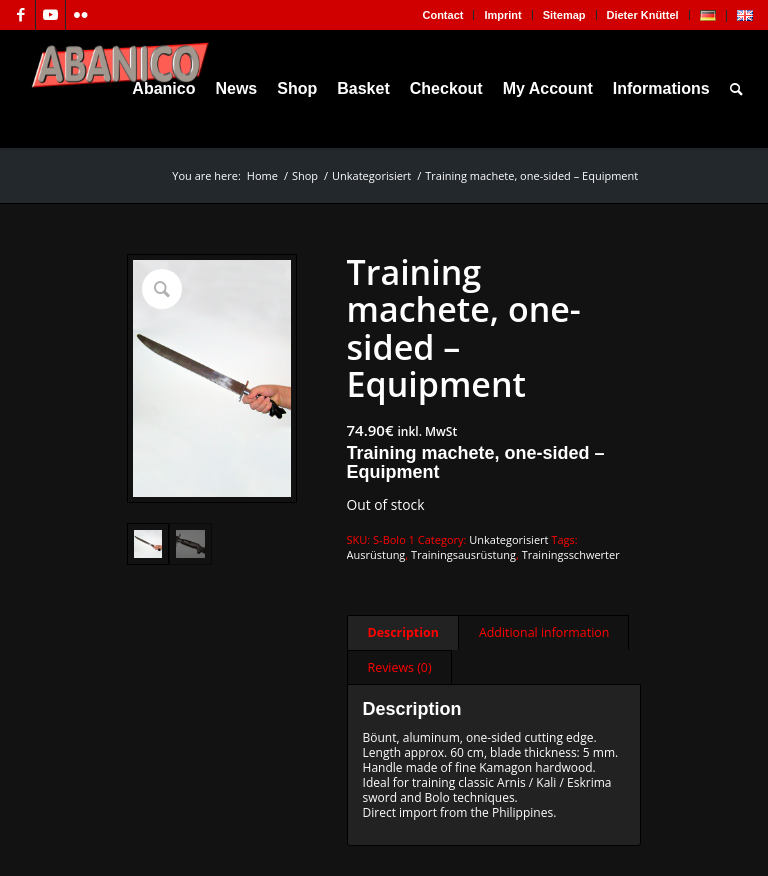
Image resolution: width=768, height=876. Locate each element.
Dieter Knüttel (643, 15)
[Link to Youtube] (50, 15)
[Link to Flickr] (81, 15)
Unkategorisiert (508, 539)
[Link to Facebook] (20, 15)
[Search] (736, 89)
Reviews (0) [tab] (400, 667)
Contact (442, 15)
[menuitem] (443, 15)
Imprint (502, 15)
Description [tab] (403, 632)
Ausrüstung (376, 554)
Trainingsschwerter (571, 554)
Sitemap (564, 15)
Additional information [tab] (544, 632)
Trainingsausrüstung (463, 554)
